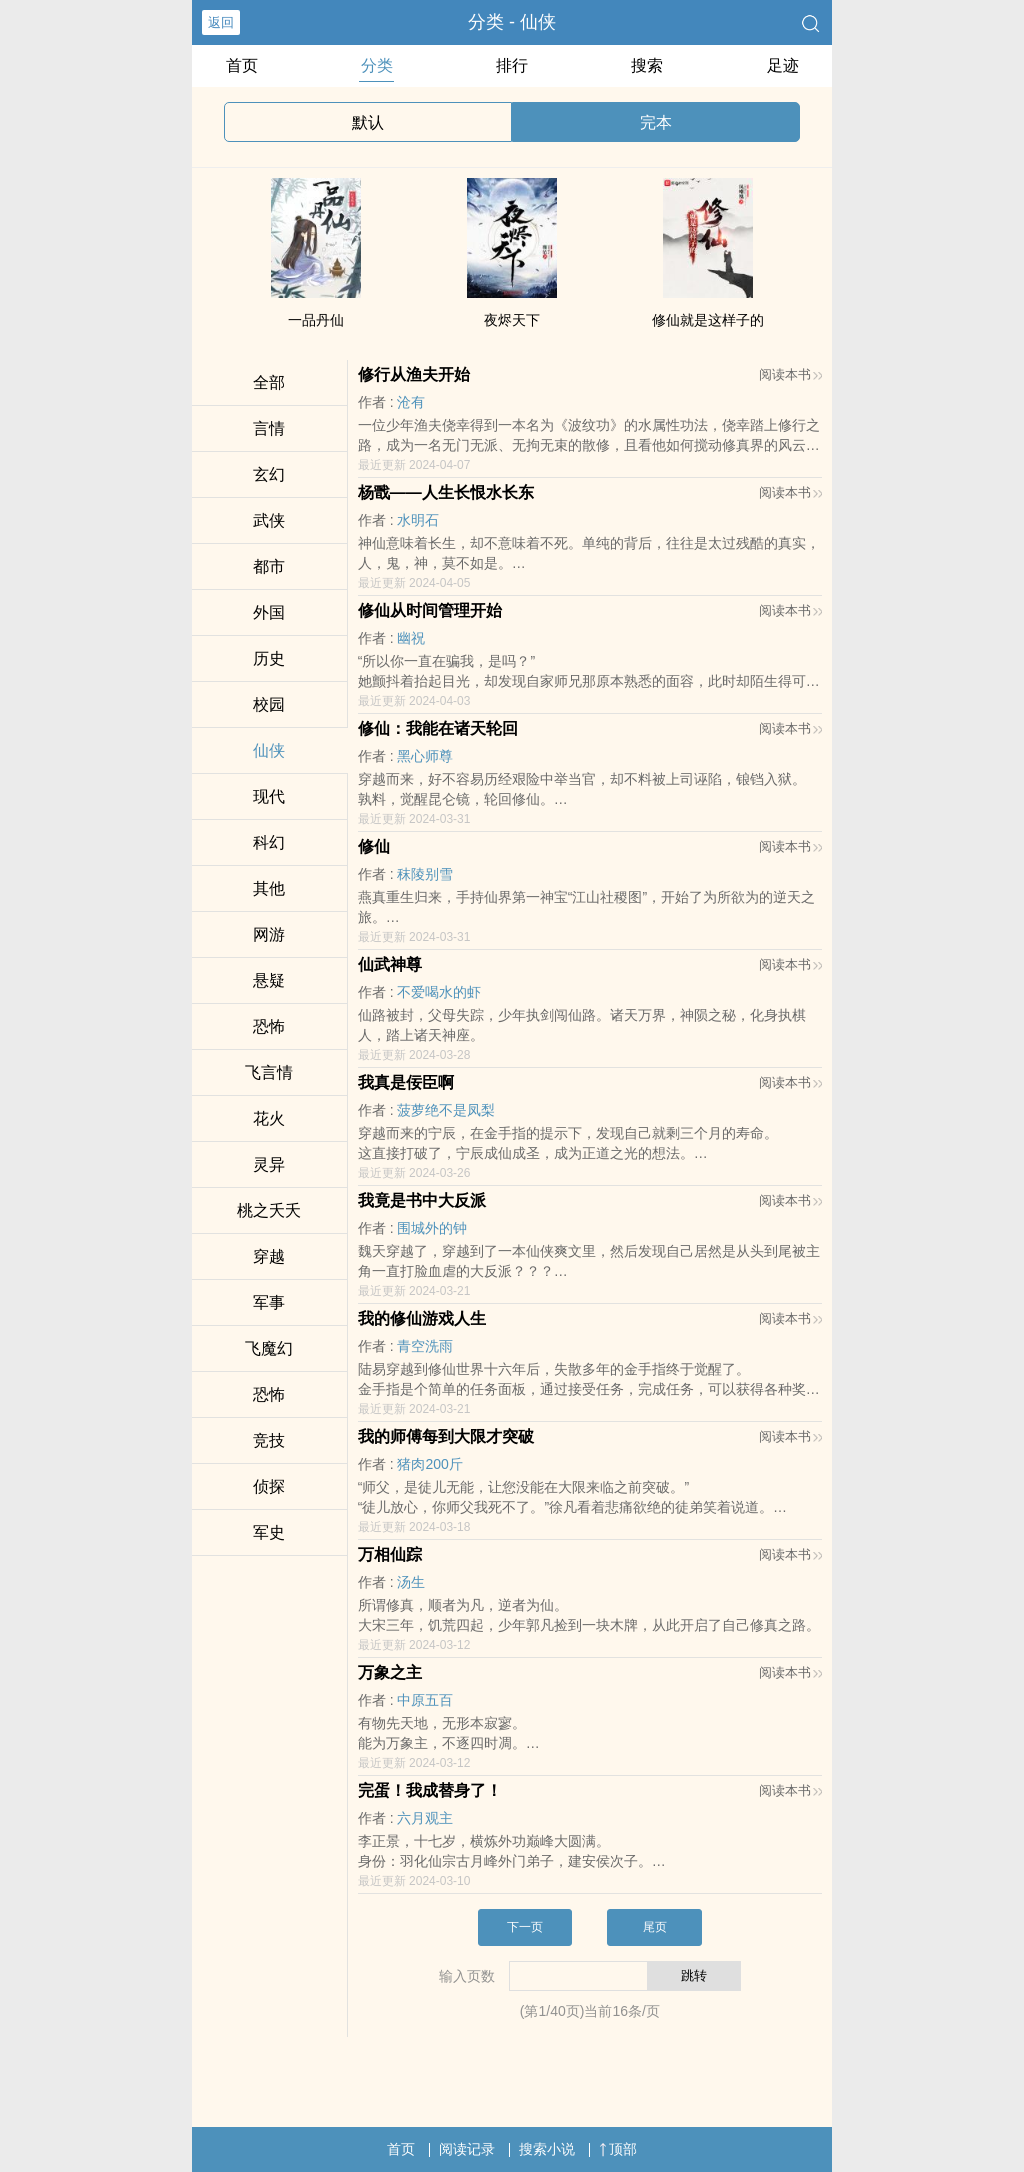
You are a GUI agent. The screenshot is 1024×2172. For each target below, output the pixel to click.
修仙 (374, 846)
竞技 (269, 1440)
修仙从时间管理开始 (430, 610)
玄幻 (269, 474)
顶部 (618, 2149)
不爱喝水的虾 (439, 992)
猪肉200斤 (429, 1464)
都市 (269, 566)
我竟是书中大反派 (422, 1200)
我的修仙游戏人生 (422, 1318)
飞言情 (269, 1072)
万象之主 (390, 1672)
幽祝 (411, 638)
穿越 (269, 1256)
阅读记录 (467, 2149)
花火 (269, 1118)
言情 (269, 428)
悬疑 (269, 980)
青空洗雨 (425, 1346)
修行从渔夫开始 (414, 374)
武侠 (269, 520)
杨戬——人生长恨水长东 (446, 492)
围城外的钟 (432, 1228)
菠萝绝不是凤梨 (446, 1110)
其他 (269, 888)
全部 (269, 382)
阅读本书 (790, 374)
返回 (221, 22)
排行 (512, 65)
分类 (377, 65)
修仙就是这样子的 (708, 320)
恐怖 (269, 1026)
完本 (656, 122)
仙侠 (269, 750)
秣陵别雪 (425, 874)
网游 (269, 934)
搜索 (647, 65)
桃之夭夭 (269, 1210)
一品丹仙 (316, 320)
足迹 (783, 65)
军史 (269, 1532)
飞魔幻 (269, 1348)
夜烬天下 (512, 320)
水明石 (418, 520)
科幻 (269, 842)
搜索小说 (547, 2149)
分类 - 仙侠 (512, 22)
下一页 (525, 1927)
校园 (269, 704)
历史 (269, 658)
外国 (269, 612)
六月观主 (425, 1818)
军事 (269, 1302)
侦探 (269, 1486)
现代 (269, 796)
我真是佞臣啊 (406, 1082)
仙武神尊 (390, 964)
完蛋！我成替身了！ (430, 1790)
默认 (368, 122)
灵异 (269, 1164)
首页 (242, 65)
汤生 (411, 1582)
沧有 (411, 402)
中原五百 (425, 1700)
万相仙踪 (390, 1554)
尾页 (655, 1927)
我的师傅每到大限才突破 (446, 1436)
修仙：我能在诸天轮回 (438, 728)
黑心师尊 (425, 756)
